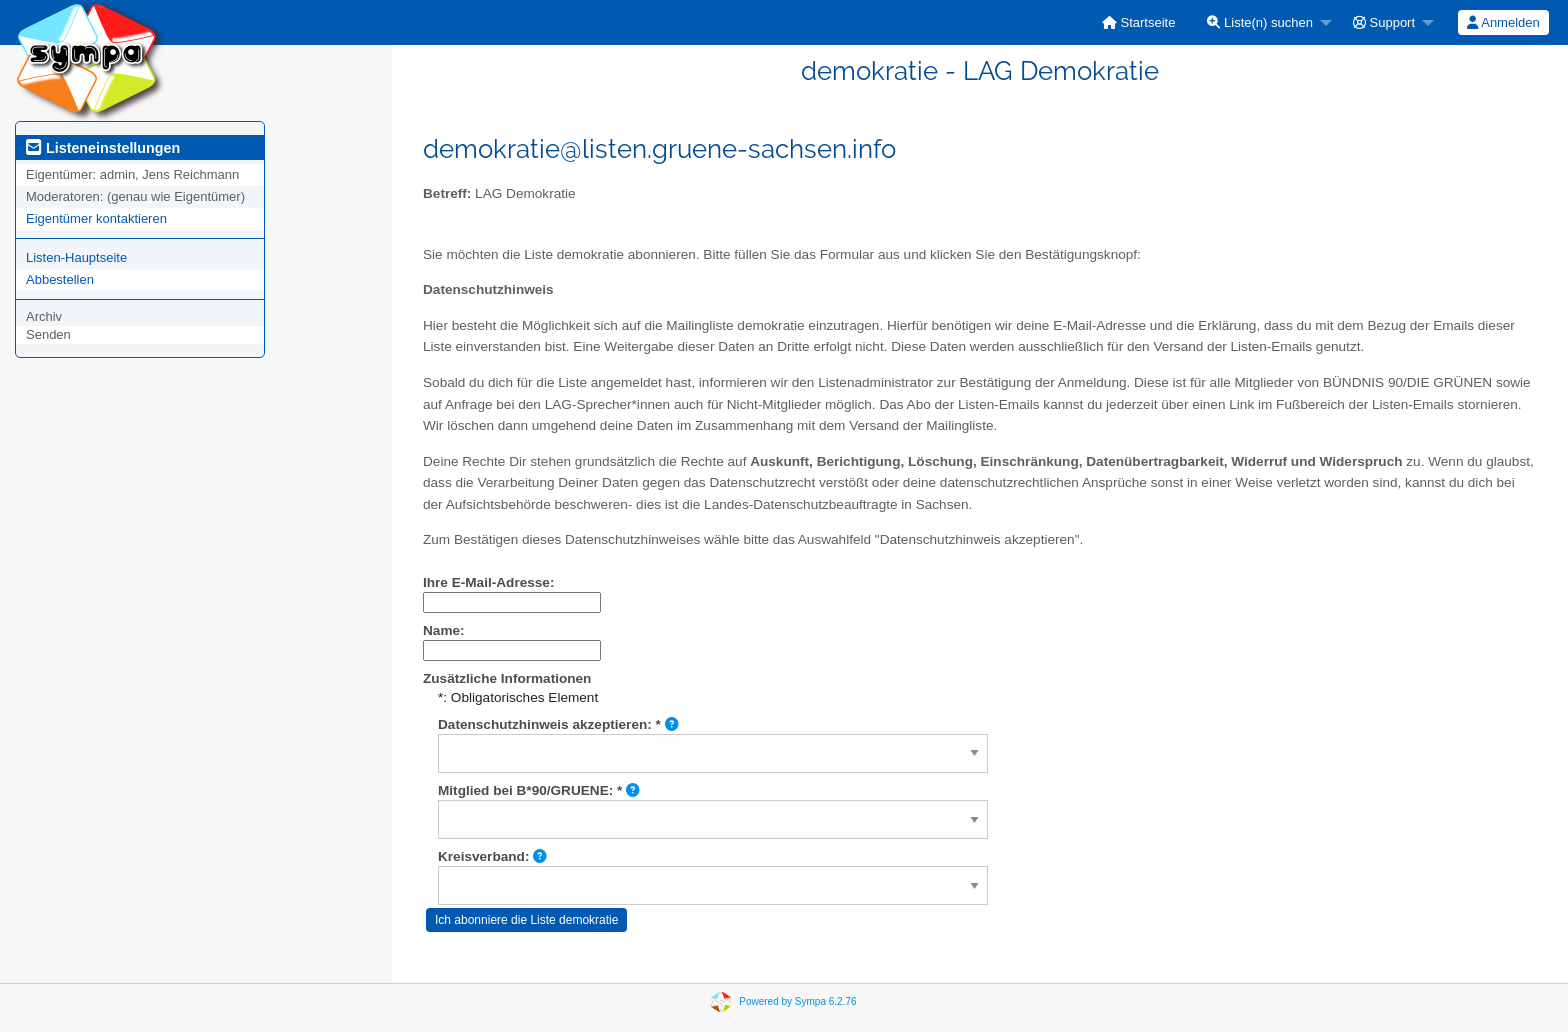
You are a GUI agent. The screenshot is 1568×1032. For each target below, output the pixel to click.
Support (1384, 22)
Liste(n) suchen (1260, 22)
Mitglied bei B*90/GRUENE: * (539, 790)
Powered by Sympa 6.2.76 (797, 1001)
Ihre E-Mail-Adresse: (488, 582)
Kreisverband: (492, 856)
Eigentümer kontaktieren (96, 218)
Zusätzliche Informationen (507, 678)
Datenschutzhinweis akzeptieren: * (558, 724)
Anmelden (1503, 22)
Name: (444, 630)
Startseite (1139, 22)
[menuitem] (1139, 22)
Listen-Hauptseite (76, 257)
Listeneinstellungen (103, 148)
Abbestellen (60, 279)
